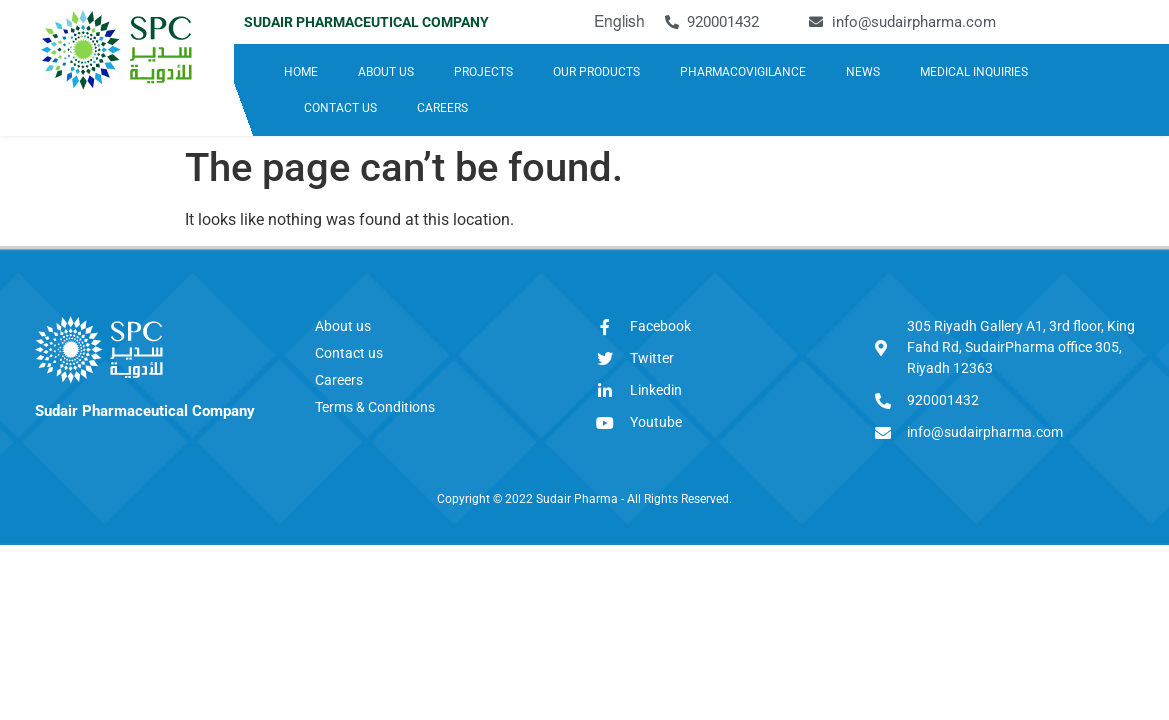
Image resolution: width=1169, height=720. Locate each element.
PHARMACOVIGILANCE (743, 72)
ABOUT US (386, 72)
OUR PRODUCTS (596, 72)
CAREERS (442, 108)
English (619, 21)
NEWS (863, 72)
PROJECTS (483, 72)
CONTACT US (340, 108)
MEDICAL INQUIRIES (974, 72)
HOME (301, 72)
